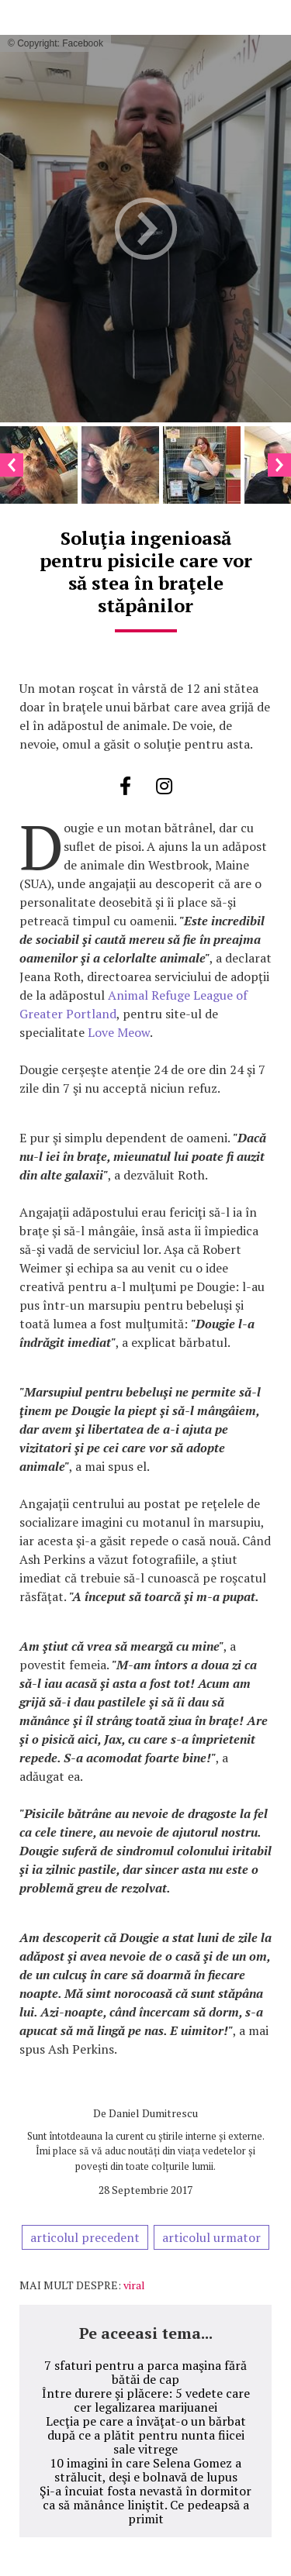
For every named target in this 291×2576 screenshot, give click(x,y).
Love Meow (119, 1032)
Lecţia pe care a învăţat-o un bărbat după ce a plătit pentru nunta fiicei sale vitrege (146, 2434)
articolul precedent (85, 2237)
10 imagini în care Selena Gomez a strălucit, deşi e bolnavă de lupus (145, 2469)
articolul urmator (211, 2237)
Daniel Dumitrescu (153, 2113)
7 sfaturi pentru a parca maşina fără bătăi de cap (145, 2372)
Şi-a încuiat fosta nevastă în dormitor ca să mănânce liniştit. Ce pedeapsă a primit (145, 2504)
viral (134, 2285)
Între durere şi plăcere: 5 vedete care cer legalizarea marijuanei (146, 2400)
